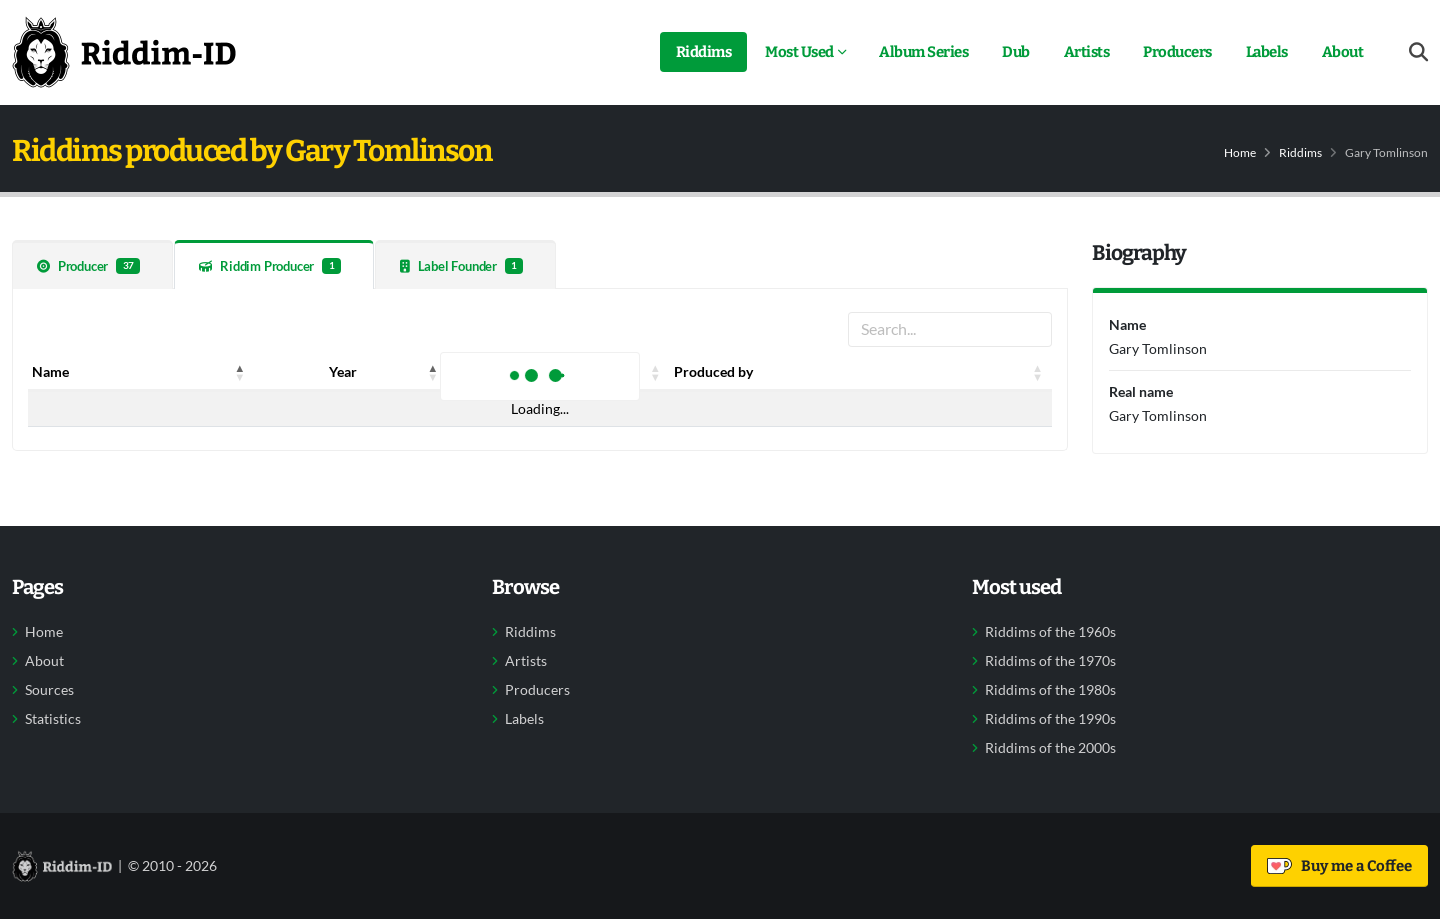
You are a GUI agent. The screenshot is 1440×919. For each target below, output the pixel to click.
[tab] (92, 264)
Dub (1016, 52)
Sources (49, 690)
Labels (1267, 52)
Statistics (53, 719)
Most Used (799, 52)
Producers (1177, 52)
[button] (240, 372)
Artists (1087, 52)
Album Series (923, 52)
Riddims (704, 52)
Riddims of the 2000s (1050, 748)
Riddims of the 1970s (1050, 661)
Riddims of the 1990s (1050, 719)
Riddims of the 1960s (1050, 632)
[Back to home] (124, 52)
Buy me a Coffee (1339, 866)
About (1343, 52)
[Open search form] (1418, 52)
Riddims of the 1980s (1050, 690)
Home (1240, 152)
